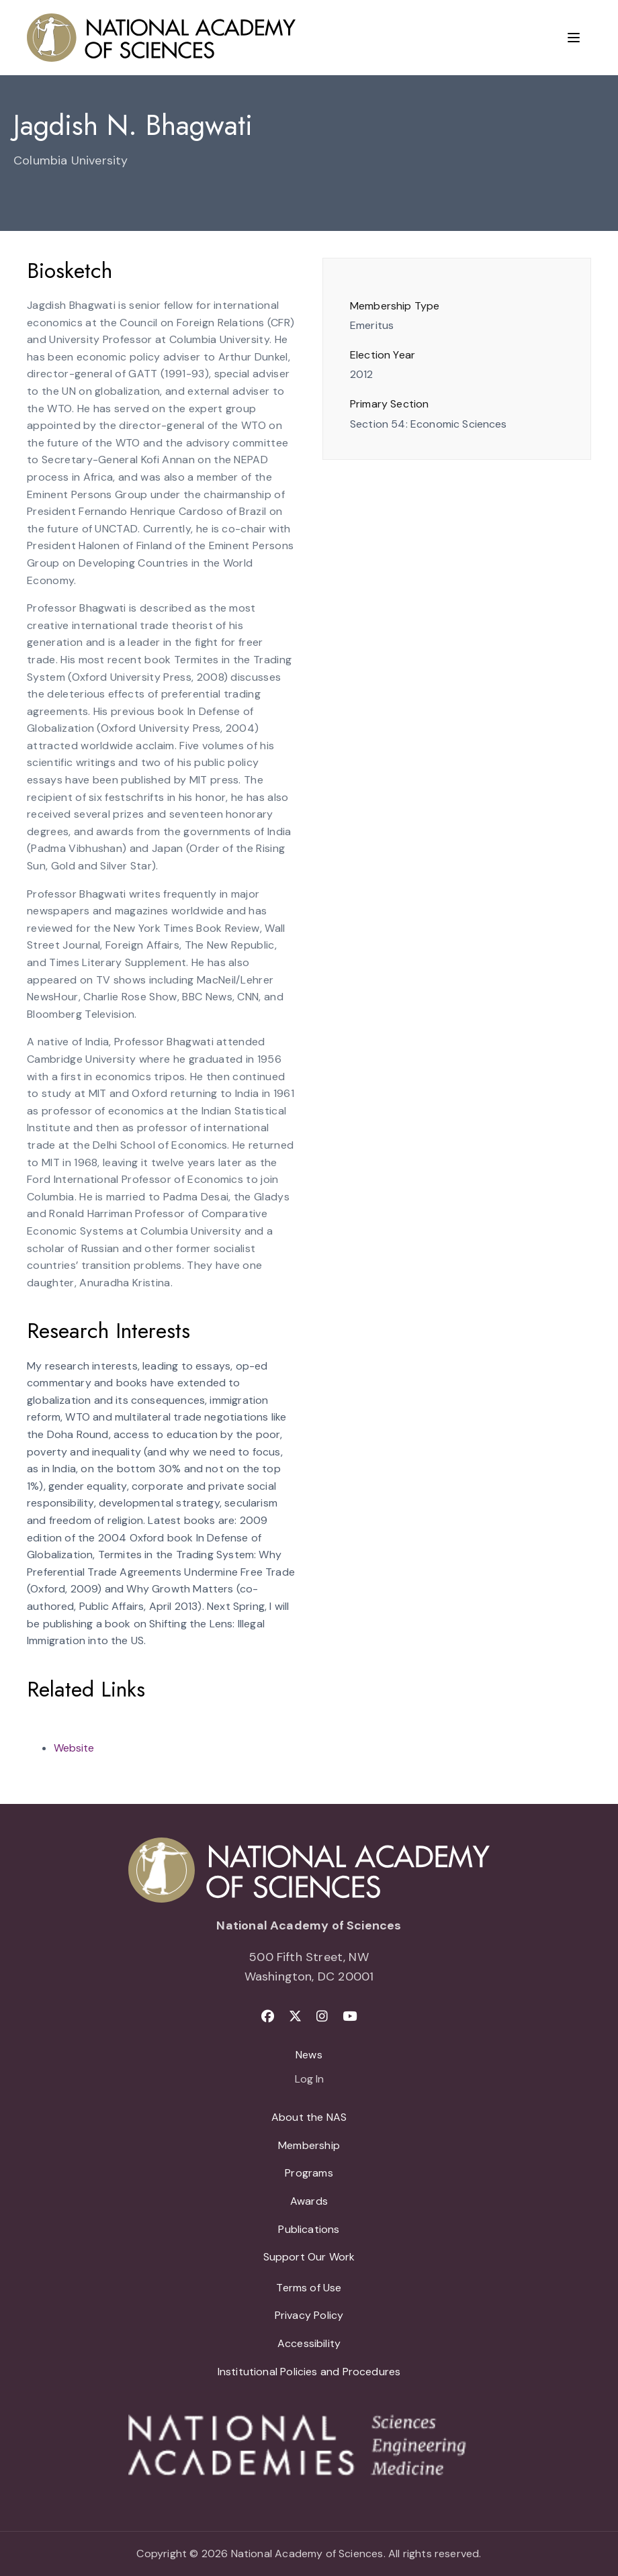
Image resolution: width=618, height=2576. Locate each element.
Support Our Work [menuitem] (309, 2257)
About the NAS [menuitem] (309, 2117)
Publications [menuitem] (308, 2229)
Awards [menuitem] (309, 2201)
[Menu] (573, 37)
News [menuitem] (309, 2055)
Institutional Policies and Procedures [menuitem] (309, 2372)
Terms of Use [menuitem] (308, 2288)
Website (74, 1748)
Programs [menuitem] (309, 2173)
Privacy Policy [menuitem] (309, 2315)
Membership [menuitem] (309, 2145)
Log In (309, 2080)
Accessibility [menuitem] (309, 2343)
